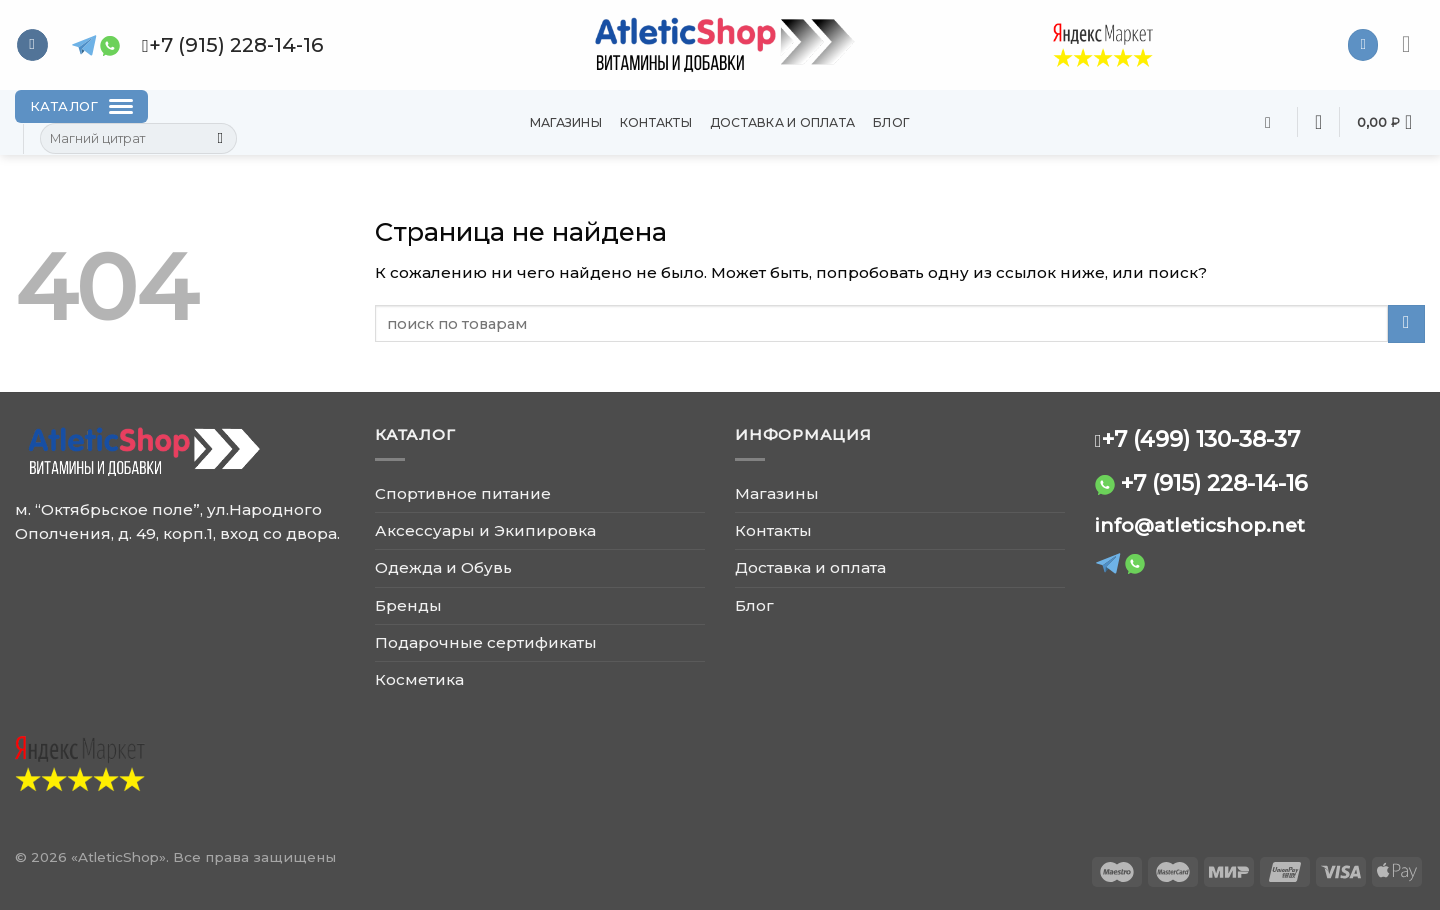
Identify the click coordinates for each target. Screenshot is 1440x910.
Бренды (408, 605)
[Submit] (220, 139)
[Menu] (1413, 45)
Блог (891, 122)
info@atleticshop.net (1200, 525)
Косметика (419, 679)
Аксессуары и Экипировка (485, 530)
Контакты (656, 122)
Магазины (566, 122)
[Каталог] (81, 106)
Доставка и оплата (782, 122)
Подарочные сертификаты (486, 642)
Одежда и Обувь (443, 567)
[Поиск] (1273, 122)
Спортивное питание (463, 493)
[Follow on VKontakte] (32, 45)
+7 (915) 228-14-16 (1214, 483)
